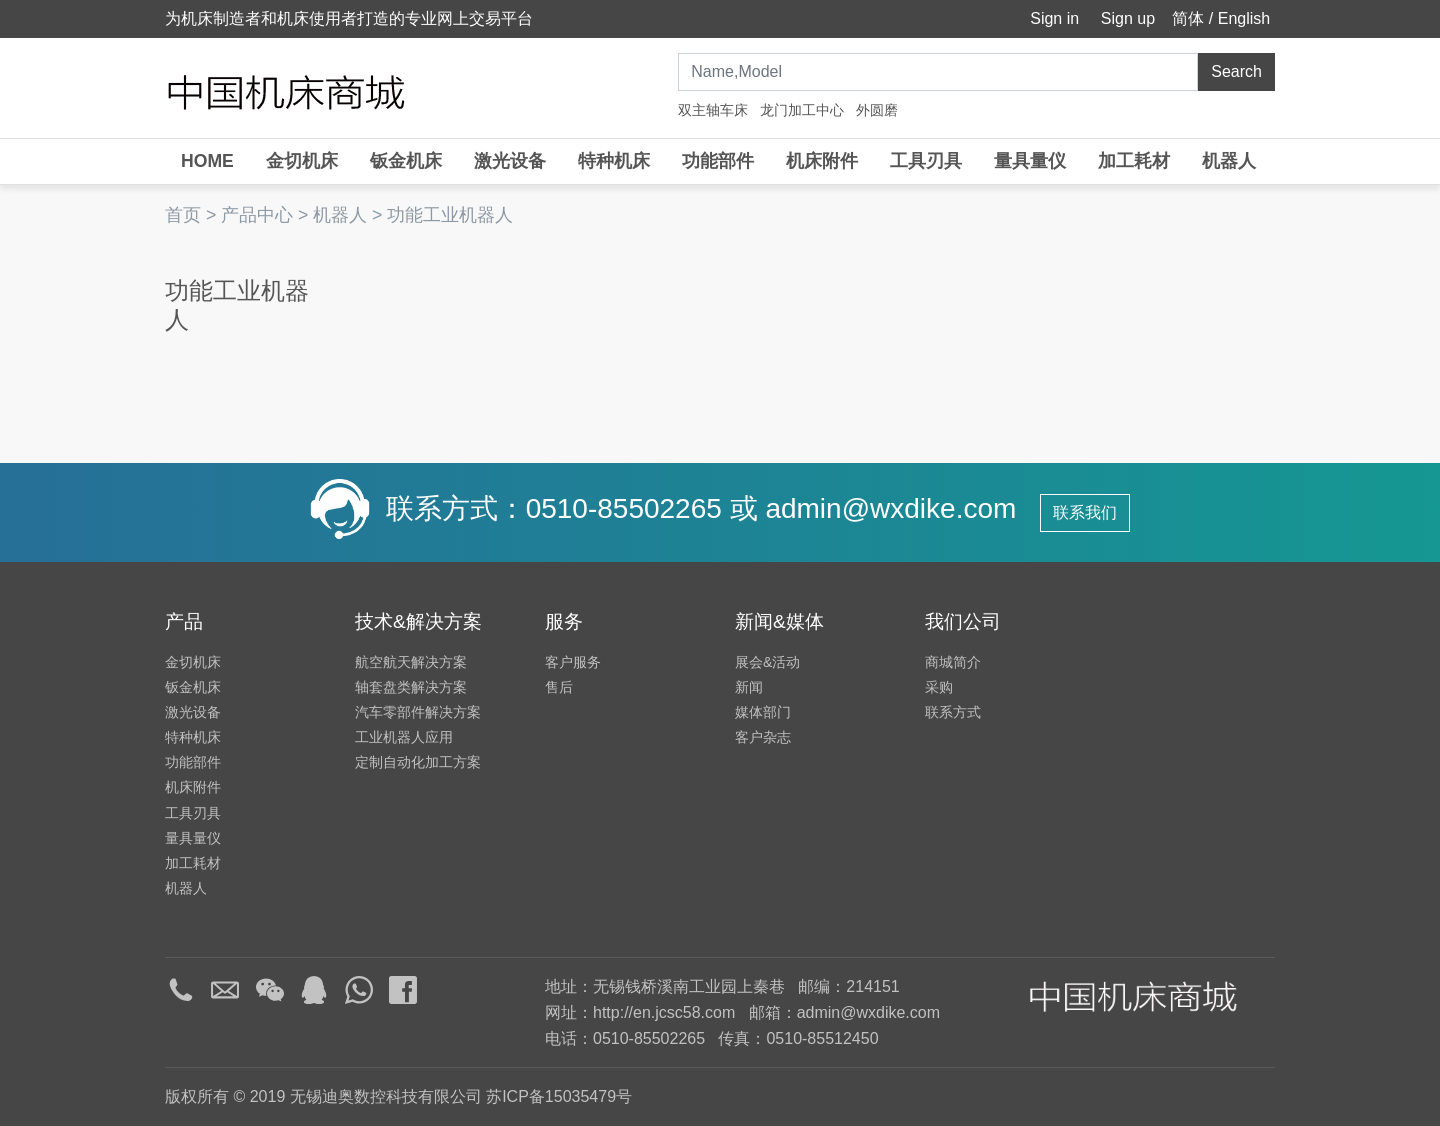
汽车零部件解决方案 (418, 712)
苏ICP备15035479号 (559, 1096)
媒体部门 (763, 712)
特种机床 (614, 161)
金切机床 (302, 161)
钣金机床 (406, 161)
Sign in (1052, 18)
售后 (559, 687)
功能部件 (718, 161)
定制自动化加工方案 (418, 762)
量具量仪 (1030, 161)
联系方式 (953, 712)
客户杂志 (763, 737)
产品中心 (257, 215)
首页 (183, 215)
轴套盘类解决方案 (411, 687)
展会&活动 (767, 662)
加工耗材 (1134, 161)
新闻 (749, 687)
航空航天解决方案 (411, 662)
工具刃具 (926, 161)
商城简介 (953, 662)
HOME (207, 161)
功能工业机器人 (450, 215)
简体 (1188, 18)
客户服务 (573, 662)
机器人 (1229, 161)
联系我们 (1085, 512)
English (1244, 18)
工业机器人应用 (404, 737)
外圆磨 (877, 110)
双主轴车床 (713, 110)
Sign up (1125, 18)
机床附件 (822, 161)
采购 (939, 687)
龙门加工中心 (802, 110)
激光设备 (510, 161)
